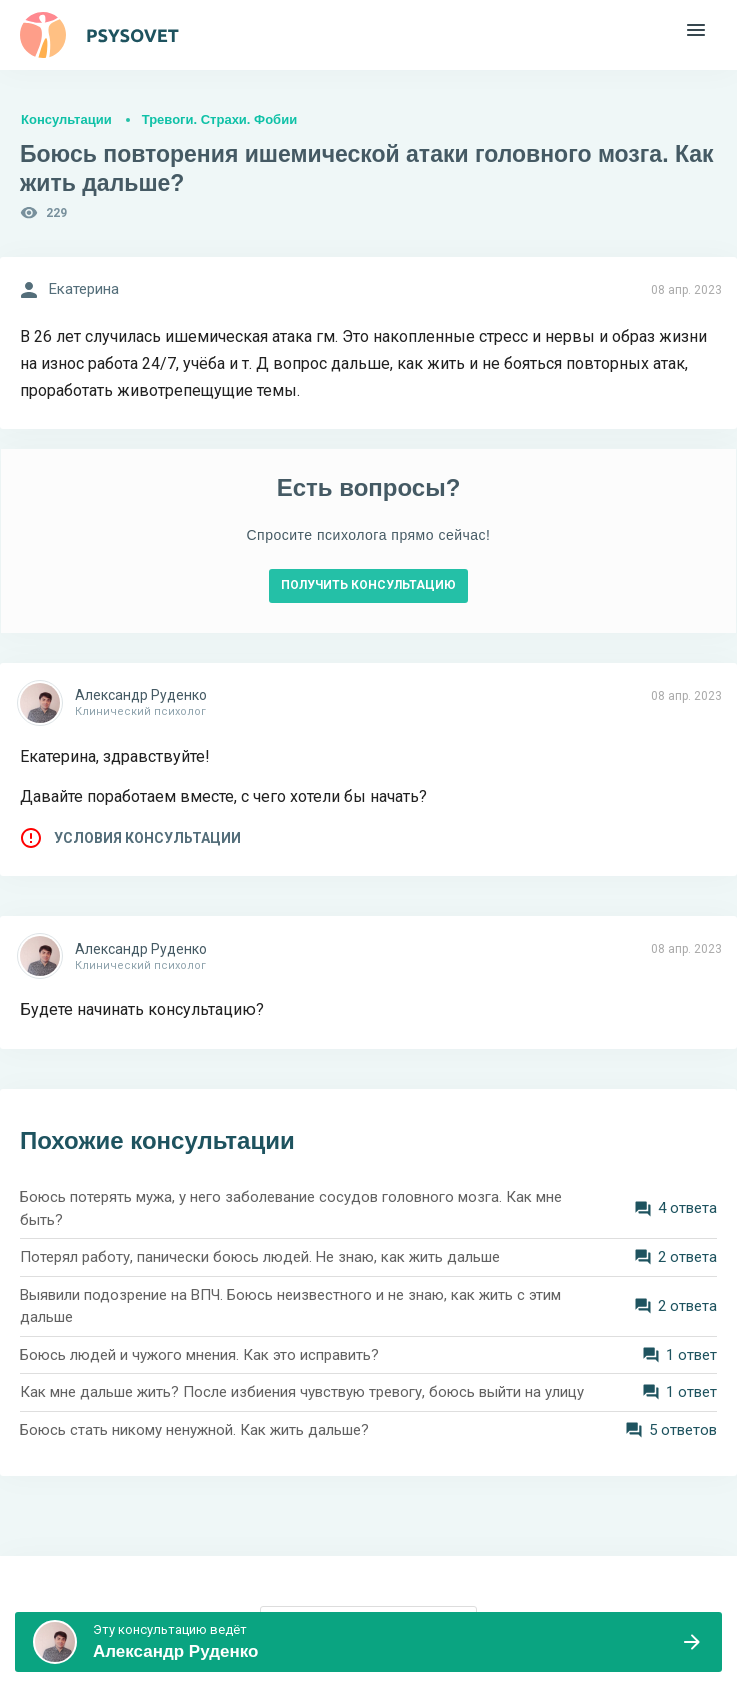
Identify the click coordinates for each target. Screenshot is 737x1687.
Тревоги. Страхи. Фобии (219, 119)
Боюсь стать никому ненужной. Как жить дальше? (194, 1430)
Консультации (66, 119)
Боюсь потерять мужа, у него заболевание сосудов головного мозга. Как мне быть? (291, 1208)
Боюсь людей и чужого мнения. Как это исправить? (199, 1355)
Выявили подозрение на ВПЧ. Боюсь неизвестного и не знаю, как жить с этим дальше (290, 1306)
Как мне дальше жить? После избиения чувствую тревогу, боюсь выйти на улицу (302, 1392)
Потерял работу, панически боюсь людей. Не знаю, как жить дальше (260, 1257)
